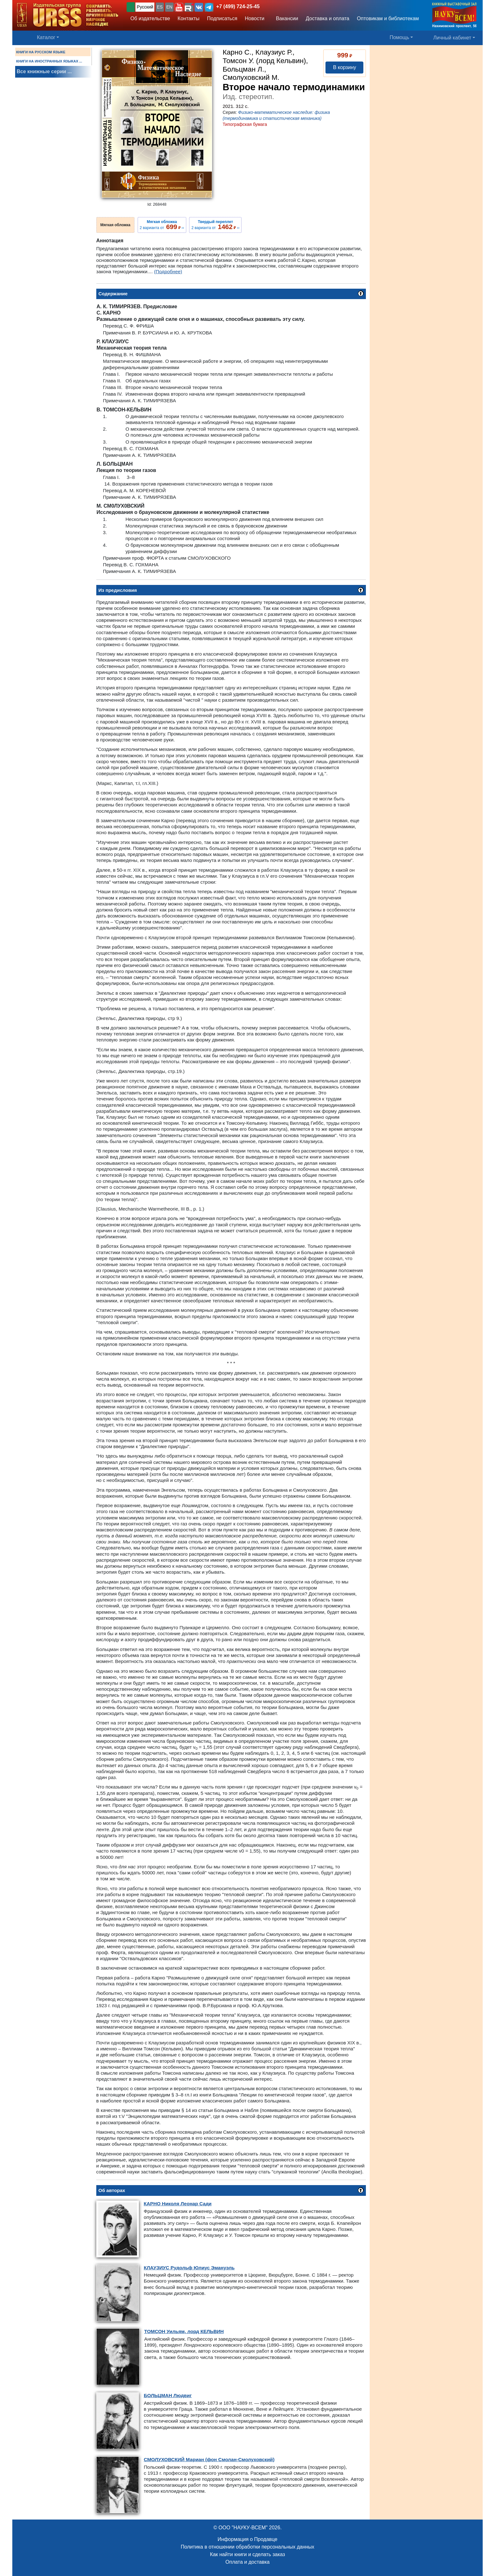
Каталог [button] (46, 37)
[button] (179, 7)
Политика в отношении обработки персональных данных (247, 2546)
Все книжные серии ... (44, 71)
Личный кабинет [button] (452, 37)
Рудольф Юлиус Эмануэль (189, 2267)
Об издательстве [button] (150, 18)
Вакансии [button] (285, 18)
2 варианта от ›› (162, 225)
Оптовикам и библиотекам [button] (388, 18)
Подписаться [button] (222, 18)
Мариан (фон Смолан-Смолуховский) (209, 2459)
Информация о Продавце (247, 2539)
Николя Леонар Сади (178, 2203)
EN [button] (169, 6)
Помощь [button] (399, 37)
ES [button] (160, 6)
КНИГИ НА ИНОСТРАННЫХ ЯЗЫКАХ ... (49, 61)
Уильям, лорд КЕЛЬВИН (184, 2331)
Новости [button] (255, 18)
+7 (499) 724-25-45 (237, 6)
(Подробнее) (168, 271)
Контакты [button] (189, 18)
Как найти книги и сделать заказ (247, 2554)
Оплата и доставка (247, 2562)
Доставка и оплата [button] (327, 18)
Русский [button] (145, 6)
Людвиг (168, 2395)
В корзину (344, 67)
